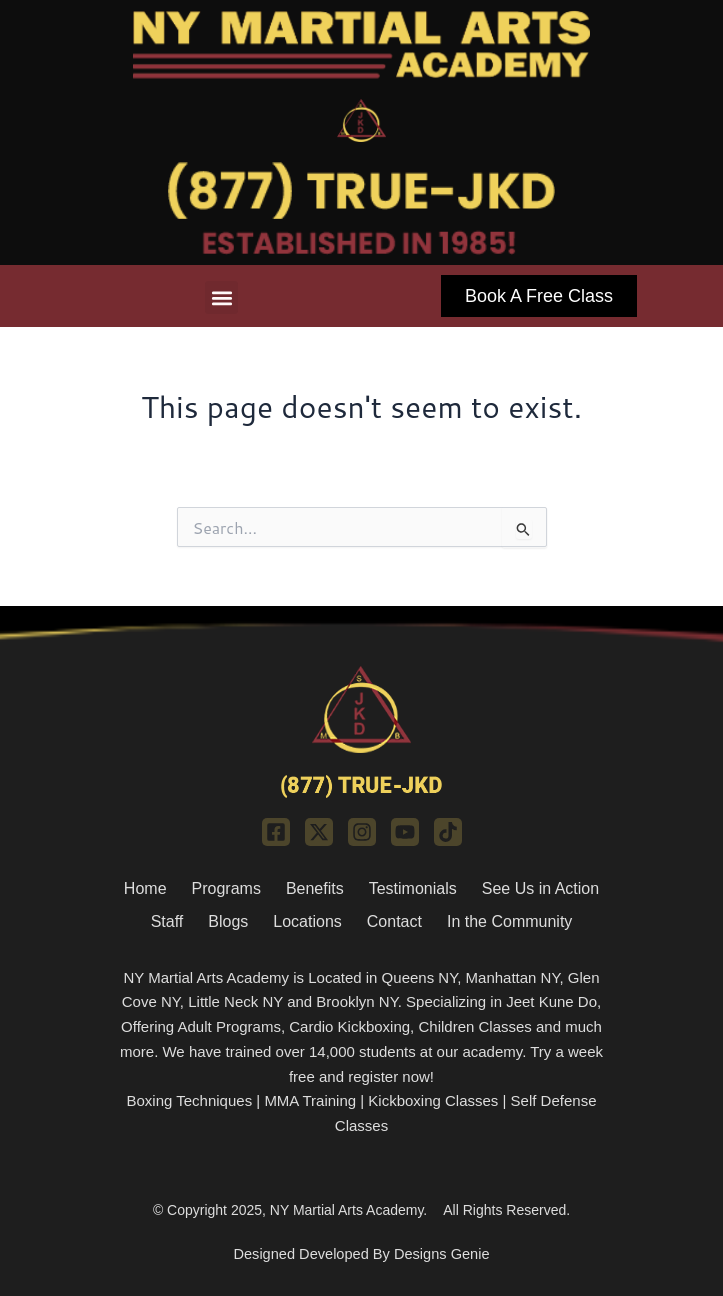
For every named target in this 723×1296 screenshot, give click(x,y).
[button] (221, 297)
